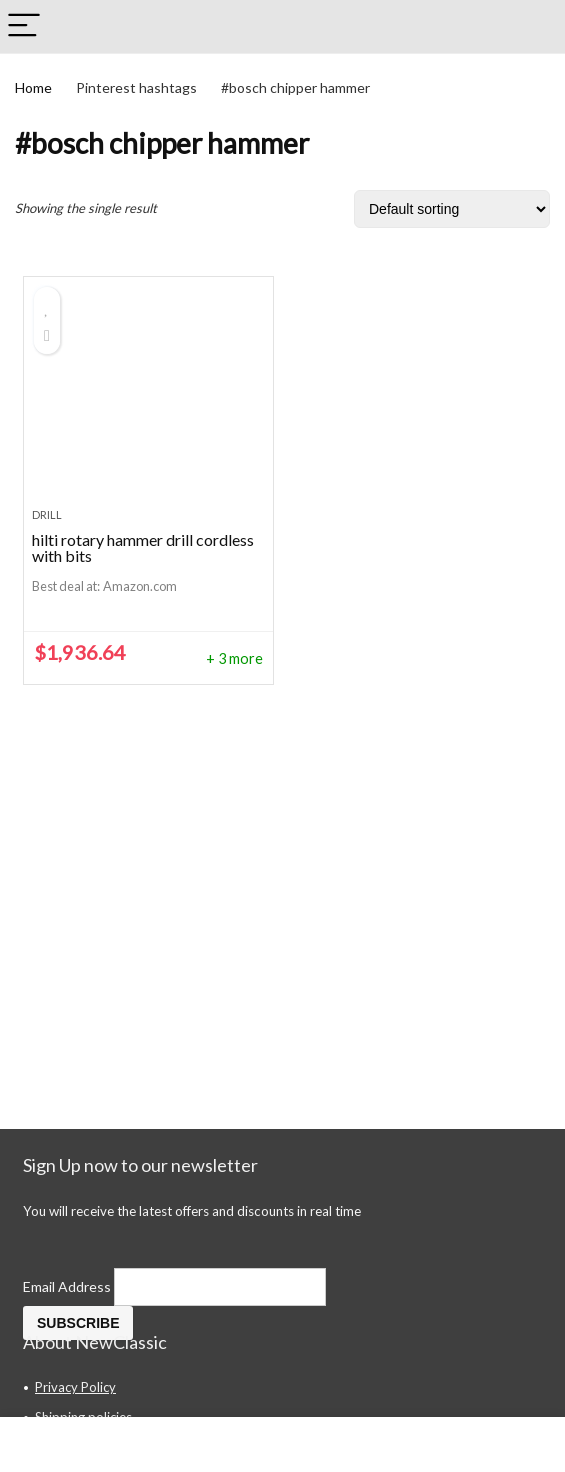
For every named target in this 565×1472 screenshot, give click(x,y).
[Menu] (24, 26)
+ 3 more (234, 658)
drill (47, 514)
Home (33, 87)
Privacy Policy (75, 1387)
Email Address (68, 1286)
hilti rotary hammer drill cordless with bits (143, 547)
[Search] (534, 26)
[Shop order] (452, 209)
